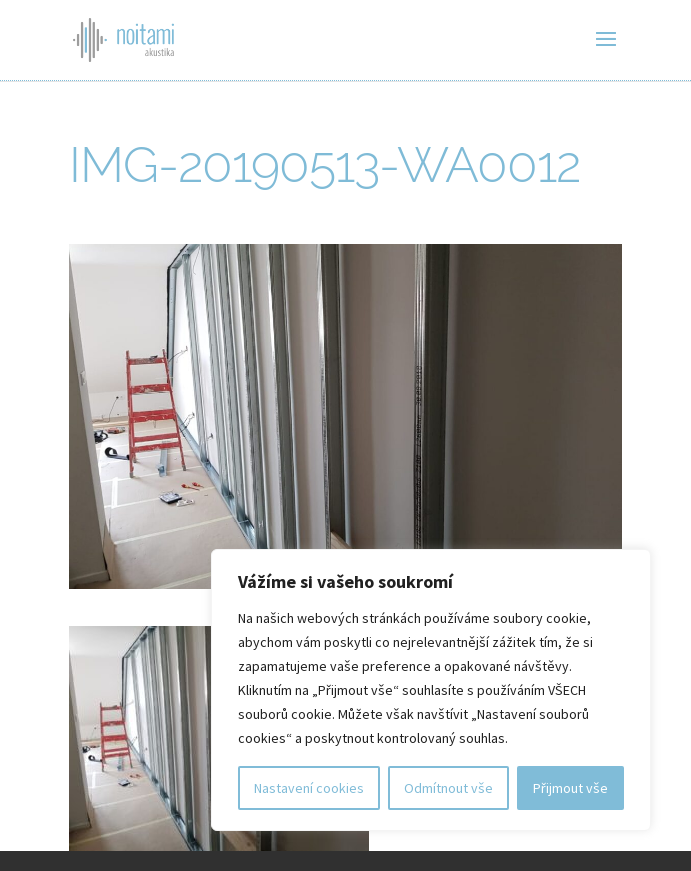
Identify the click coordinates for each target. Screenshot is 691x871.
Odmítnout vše (448, 788)
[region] (431, 690)
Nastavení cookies (309, 788)
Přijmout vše (570, 788)
